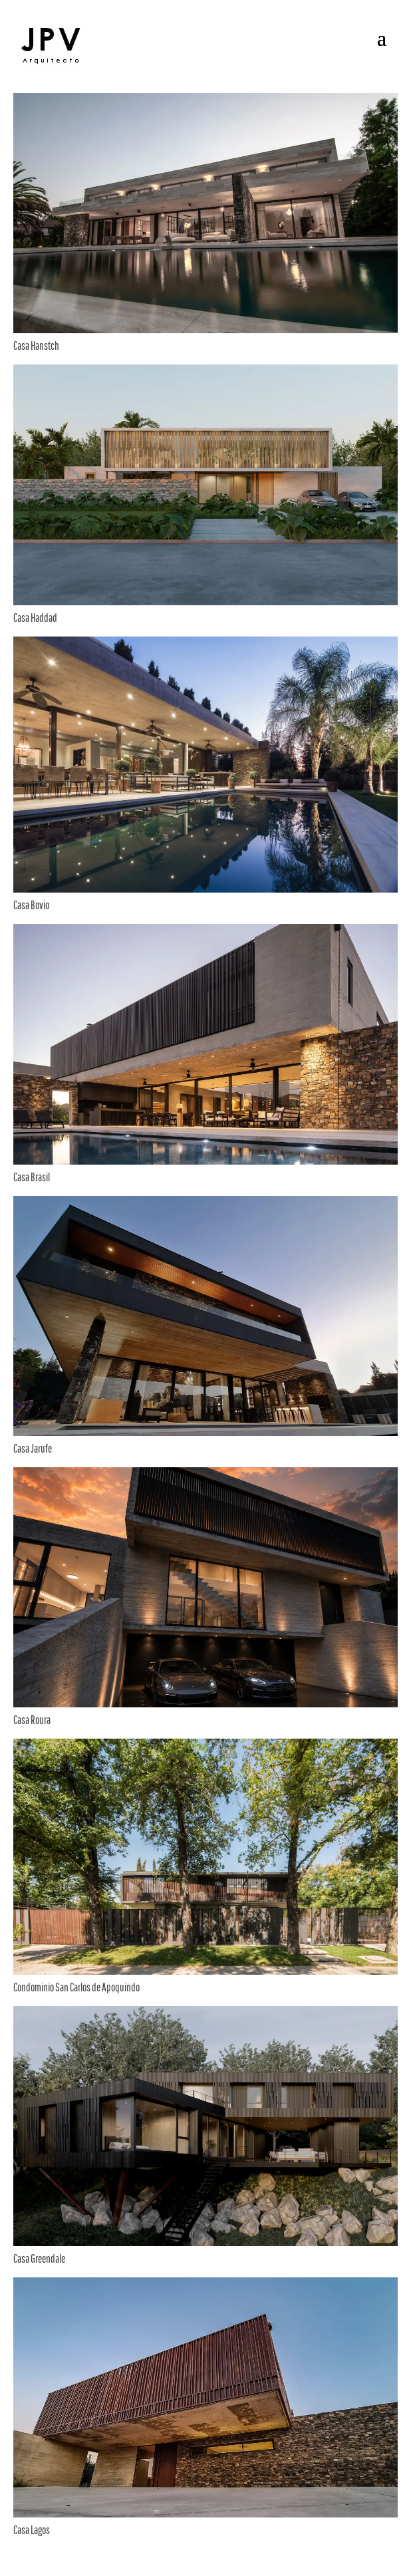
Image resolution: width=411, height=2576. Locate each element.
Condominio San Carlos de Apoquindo (76, 1987)
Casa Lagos (31, 2529)
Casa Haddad (35, 617)
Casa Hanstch (36, 345)
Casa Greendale (39, 2258)
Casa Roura (32, 1719)
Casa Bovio (31, 905)
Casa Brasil (31, 1177)
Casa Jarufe (32, 1448)
